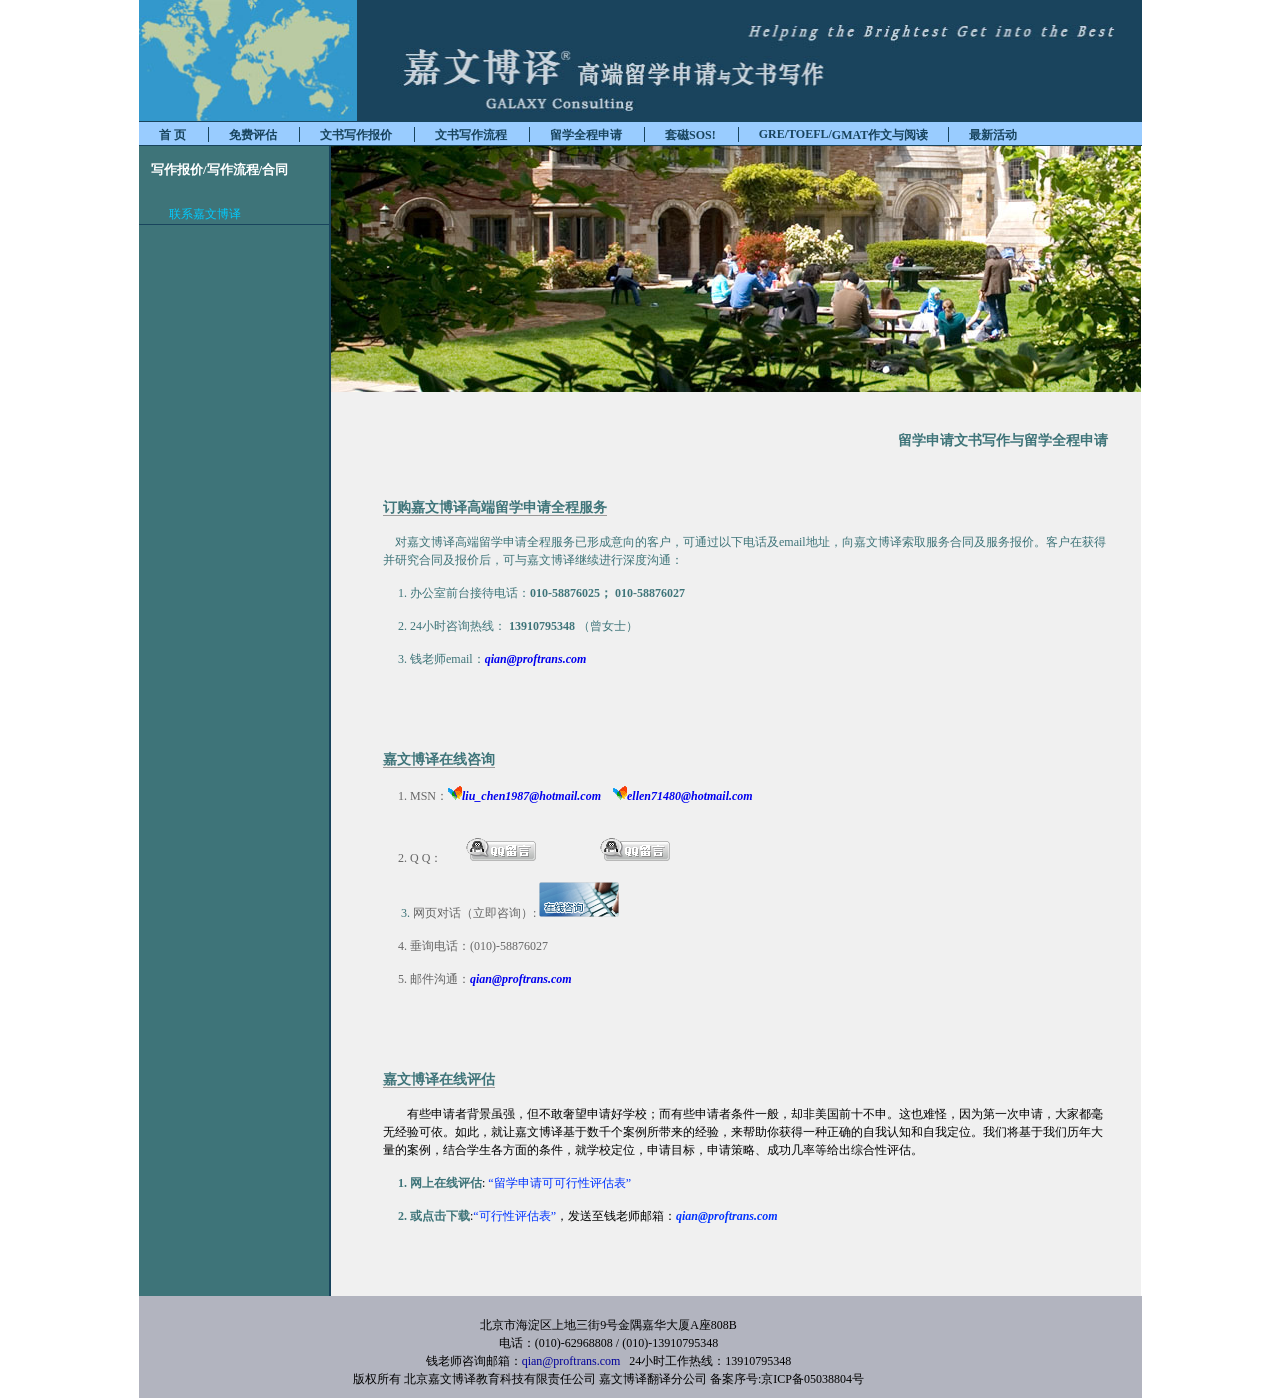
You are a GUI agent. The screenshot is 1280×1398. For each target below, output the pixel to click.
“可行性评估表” (514, 1216)
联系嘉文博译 (205, 214)
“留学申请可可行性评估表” (558, 1183)
